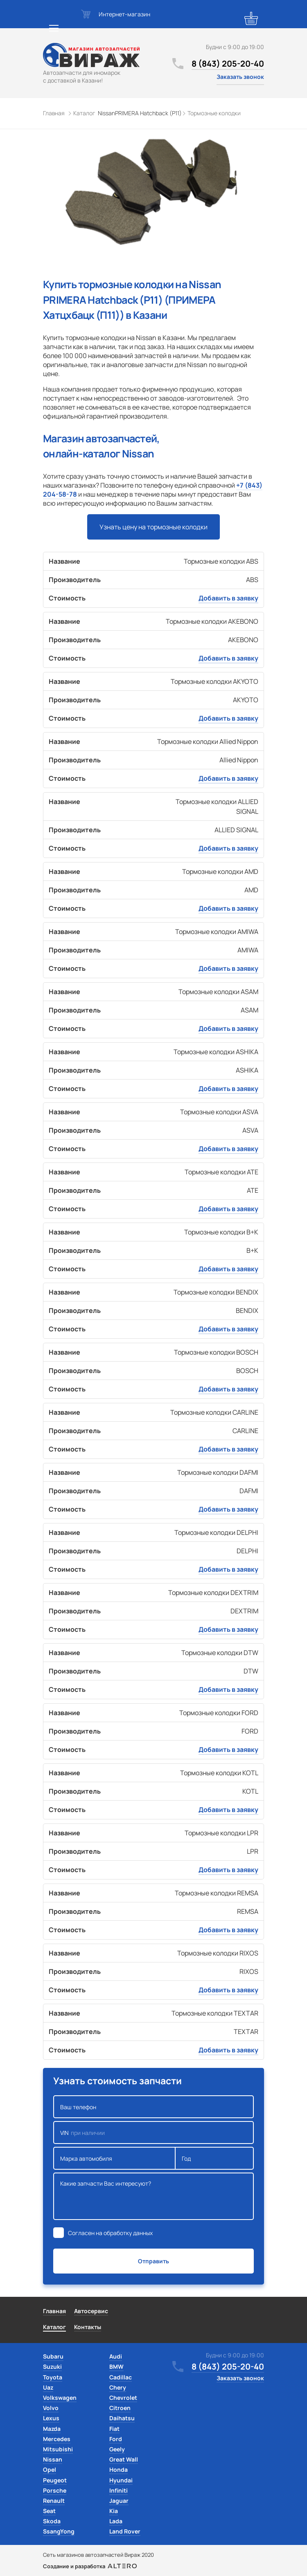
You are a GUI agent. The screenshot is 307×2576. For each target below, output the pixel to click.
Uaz (48, 2387)
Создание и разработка (90, 2566)
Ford (115, 2439)
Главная (54, 2311)
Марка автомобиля (114, 2158)
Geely (117, 2449)
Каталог (54, 2327)
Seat (49, 2511)
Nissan (52, 2459)
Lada (115, 2521)
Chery (117, 2387)
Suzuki (52, 2366)
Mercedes (56, 2439)
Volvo (51, 2408)
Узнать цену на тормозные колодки (153, 526)
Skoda (52, 2521)
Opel (49, 2469)
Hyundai (121, 2480)
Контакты (87, 2327)
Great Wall (123, 2459)
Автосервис (91, 2311)
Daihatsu (122, 2418)
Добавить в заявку (228, 598)
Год (214, 2158)
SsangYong (58, 2531)
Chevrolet (123, 2397)
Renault (54, 2500)
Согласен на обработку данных (110, 2233)
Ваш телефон (153, 2106)
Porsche (54, 2490)
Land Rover (124, 2531)
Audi (115, 2356)
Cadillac (120, 2377)
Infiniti (118, 2490)
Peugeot (55, 2480)
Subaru (53, 2356)
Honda (118, 2469)
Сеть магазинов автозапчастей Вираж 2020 (98, 2554)
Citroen (120, 2408)
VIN (153, 2132)
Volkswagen (60, 2397)
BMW (116, 2366)
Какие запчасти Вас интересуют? (153, 2196)
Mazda (52, 2429)
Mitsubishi (58, 2449)
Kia (113, 2511)
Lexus (51, 2418)
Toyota (52, 2377)
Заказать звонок (240, 77)
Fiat (114, 2429)
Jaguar (119, 2500)
